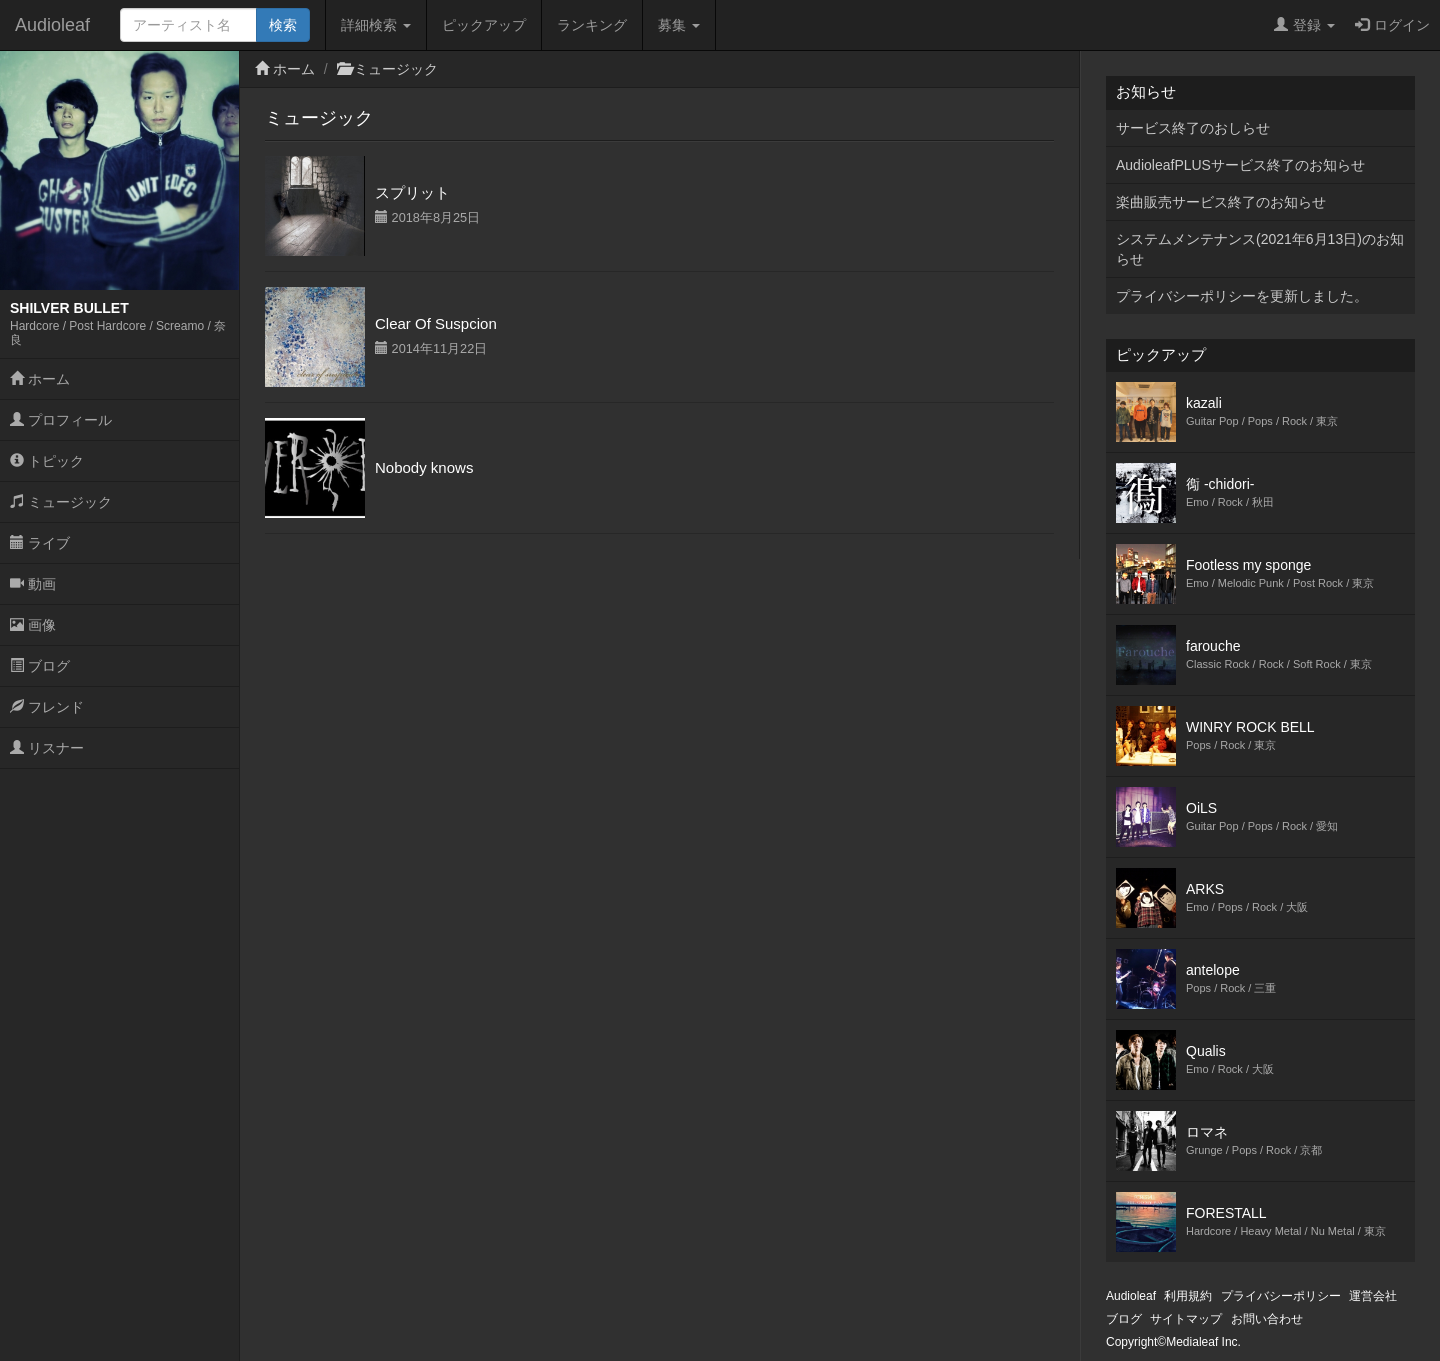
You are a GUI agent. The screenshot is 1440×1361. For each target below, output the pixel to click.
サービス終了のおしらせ (1193, 128)
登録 (1304, 25)
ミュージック (61, 502)
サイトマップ (1186, 1319)
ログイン (1392, 25)
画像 (33, 625)
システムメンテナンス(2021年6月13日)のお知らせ (1260, 249)
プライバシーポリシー (1281, 1296)
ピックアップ (484, 25)
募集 (679, 25)
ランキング (592, 25)
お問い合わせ (1267, 1319)
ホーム (40, 379)
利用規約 (1188, 1296)
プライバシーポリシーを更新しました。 (1242, 296)
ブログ (40, 666)
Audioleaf (52, 25)
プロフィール (61, 420)
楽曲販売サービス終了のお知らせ (1221, 202)
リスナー (47, 748)
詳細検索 (376, 25)
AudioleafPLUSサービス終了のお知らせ (1240, 165)
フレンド (47, 707)
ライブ (40, 543)
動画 (33, 584)
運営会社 (1373, 1296)
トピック (47, 461)
